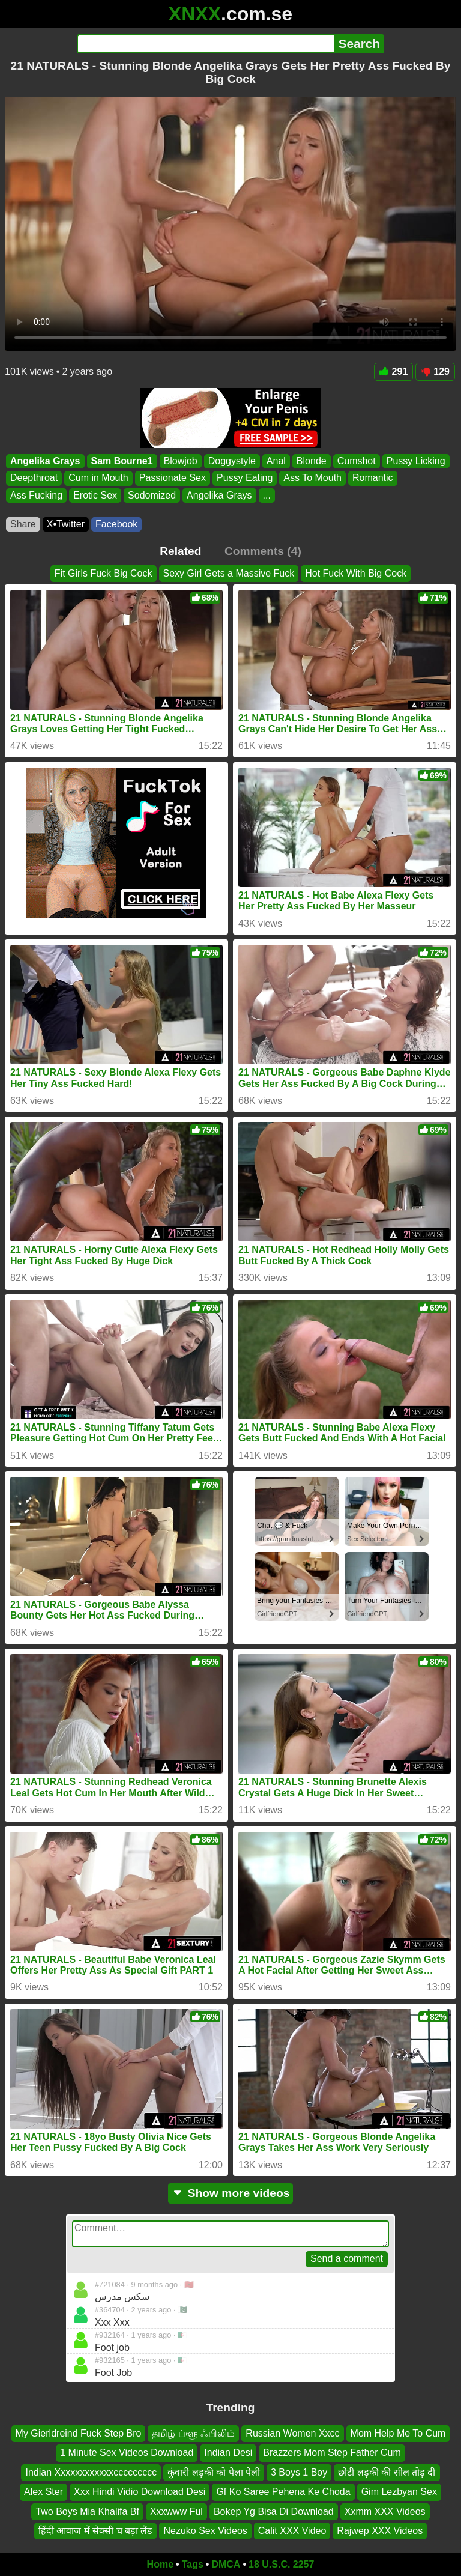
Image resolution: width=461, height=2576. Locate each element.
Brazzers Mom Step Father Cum (331, 2452)
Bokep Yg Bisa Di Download (274, 2511)
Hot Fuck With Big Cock (355, 573)
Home (160, 2564)
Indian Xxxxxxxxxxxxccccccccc (91, 2472)
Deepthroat (34, 478)
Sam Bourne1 (122, 461)
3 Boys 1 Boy (299, 2472)
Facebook (116, 524)
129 (435, 371)
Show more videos (231, 2193)
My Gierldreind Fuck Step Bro (79, 2433)
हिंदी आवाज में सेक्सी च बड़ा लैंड (95, 2531)
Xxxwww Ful (176, 2511)
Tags (192, 2564)
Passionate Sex (172, 478)
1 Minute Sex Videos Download (126, 2452)
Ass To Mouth (312, 478)
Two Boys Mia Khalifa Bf (87, 2511)
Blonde (312, 461)
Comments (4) (262, 551)
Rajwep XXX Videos (380, 2531)
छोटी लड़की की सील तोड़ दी (386, 2472)
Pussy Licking (416, 461)
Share (23, 524)
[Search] (205, 43)
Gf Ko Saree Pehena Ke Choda (283, 2492)
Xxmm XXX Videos (385, 2511)
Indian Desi (228, 2452)
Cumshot (356, 461)
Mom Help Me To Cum (398, 2433)
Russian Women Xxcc (292, 2433)
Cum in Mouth (98, 478)
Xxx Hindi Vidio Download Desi (139, 2492)
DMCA (225, 2564)
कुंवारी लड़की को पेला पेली (213, 2472)
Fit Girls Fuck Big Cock (103, 573)
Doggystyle (232, 461)
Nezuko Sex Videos (205, 2531)
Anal (276, 461)
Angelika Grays (45, 461)
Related (180, 551)
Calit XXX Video (292, 2531)
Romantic (372, 478)
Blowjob (180, 461)
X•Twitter (66, 524)
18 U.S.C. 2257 (281, 2564)
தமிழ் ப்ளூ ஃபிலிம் (193, 2433)
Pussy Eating (245, 478)
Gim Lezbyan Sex (399, 2492)
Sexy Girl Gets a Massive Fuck (229, 573)
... (267, 494)
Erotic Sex (95, 494)
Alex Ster (43, 2492)
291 (393, 371)
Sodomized (152, 494)
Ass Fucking (36, 494)
